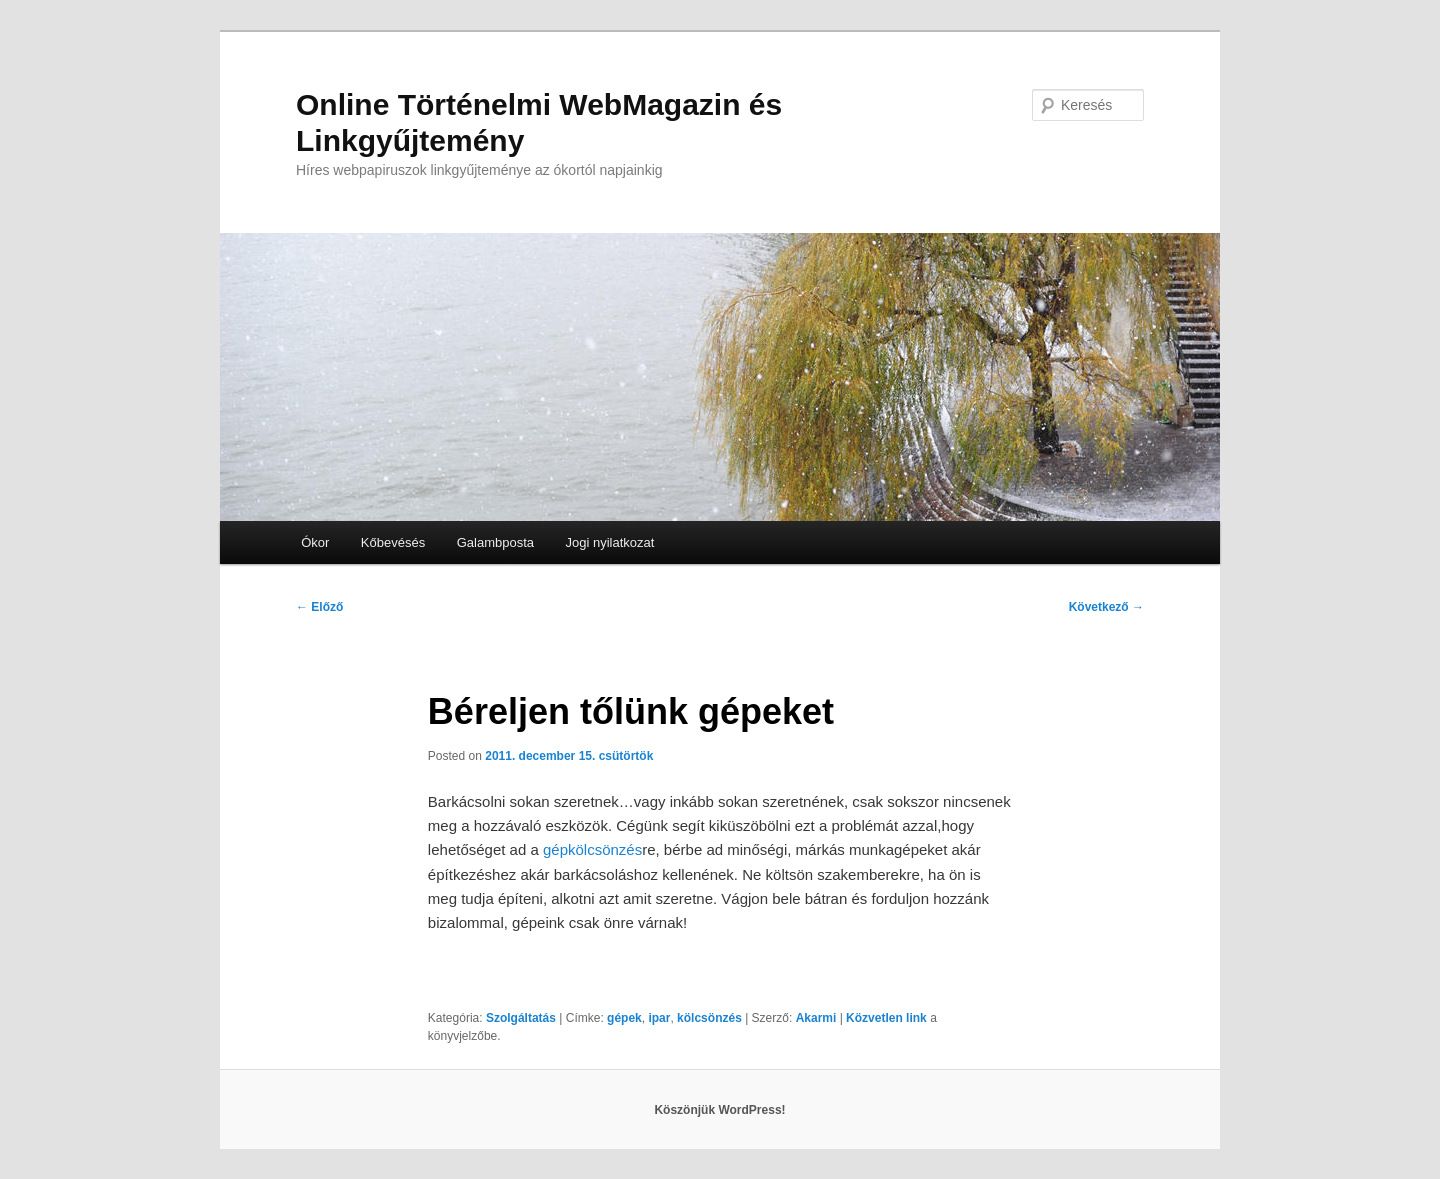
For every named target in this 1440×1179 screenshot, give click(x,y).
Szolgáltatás (521, 1018)
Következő (1106, 607)
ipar (659, 1018)
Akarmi (816, 1018)
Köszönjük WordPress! (719, 1110)
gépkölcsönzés (592, 849)
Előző (319, 607)
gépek (624, 1018)
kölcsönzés (709, 1018)
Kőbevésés (393, 542)
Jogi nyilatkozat (610, 542)
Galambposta (495, 542)
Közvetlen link (888, 1018)
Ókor (315, 542)
